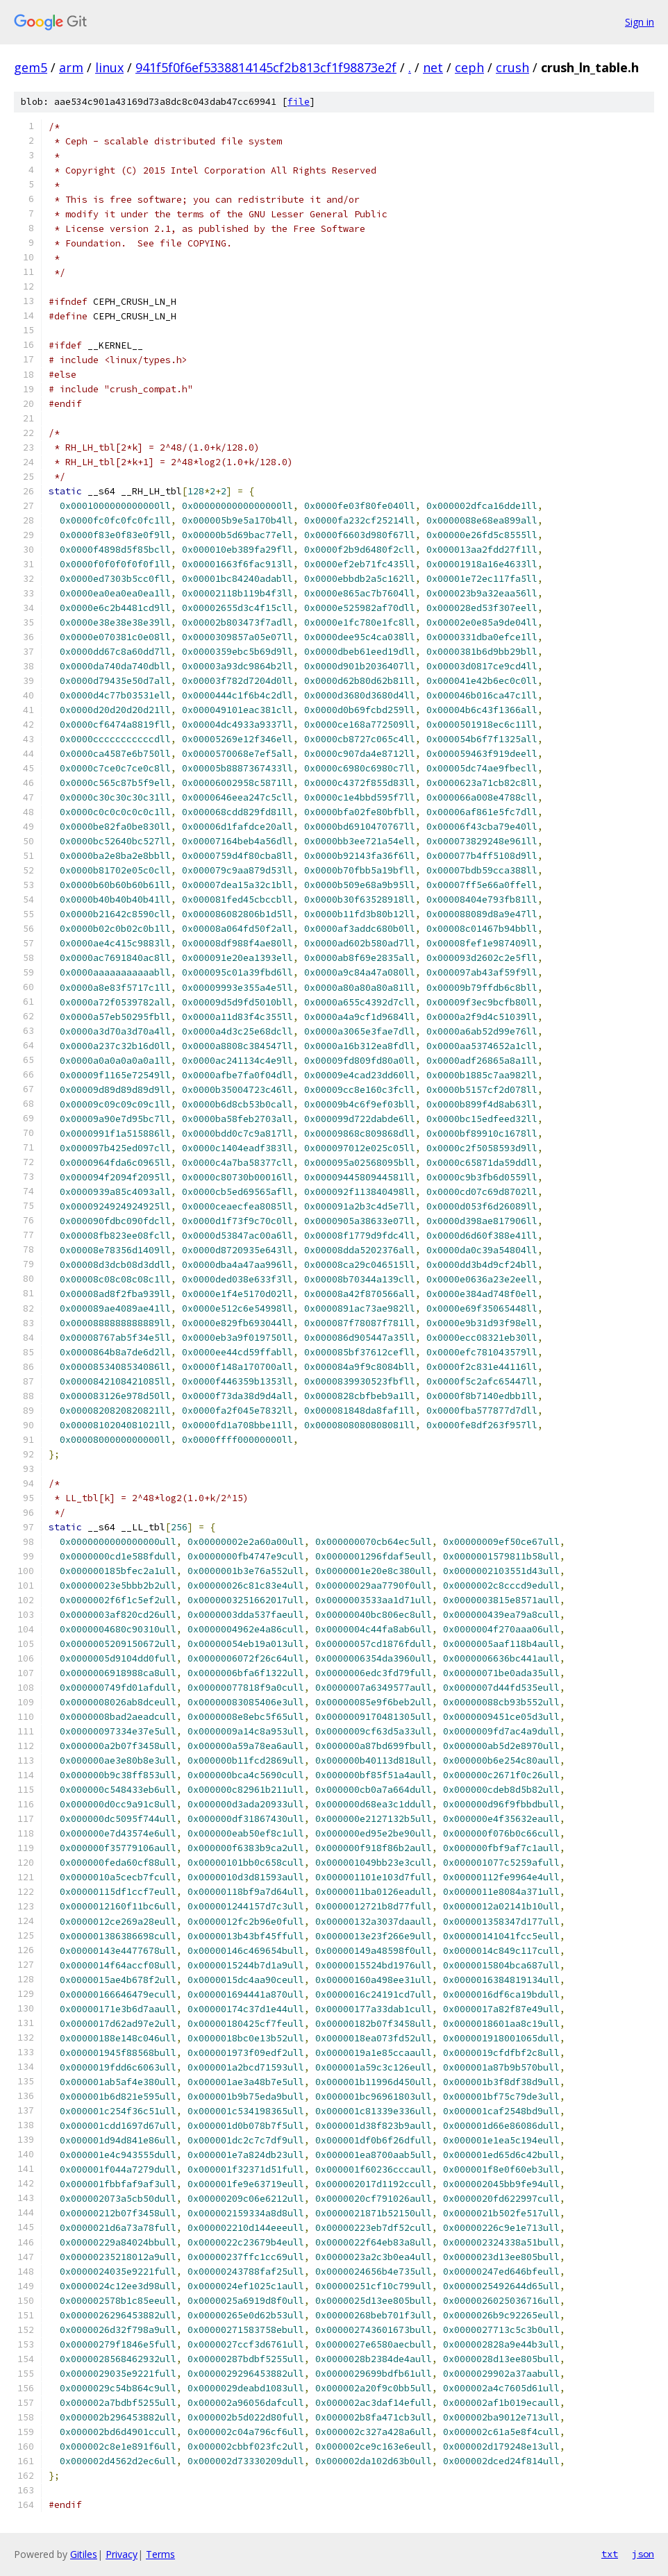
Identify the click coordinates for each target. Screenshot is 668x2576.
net (433, 67)
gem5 (30, 67)
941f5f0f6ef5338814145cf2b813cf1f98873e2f (265, 67)
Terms (160, 2554)
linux (109, 67)
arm (71, 67)
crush (512, 67)
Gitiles (83, 2554)
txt (609, 2554)
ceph (469, 67)
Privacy (121, 2554)
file (298, 102)
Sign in (639, 21)
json (643, 2554)
